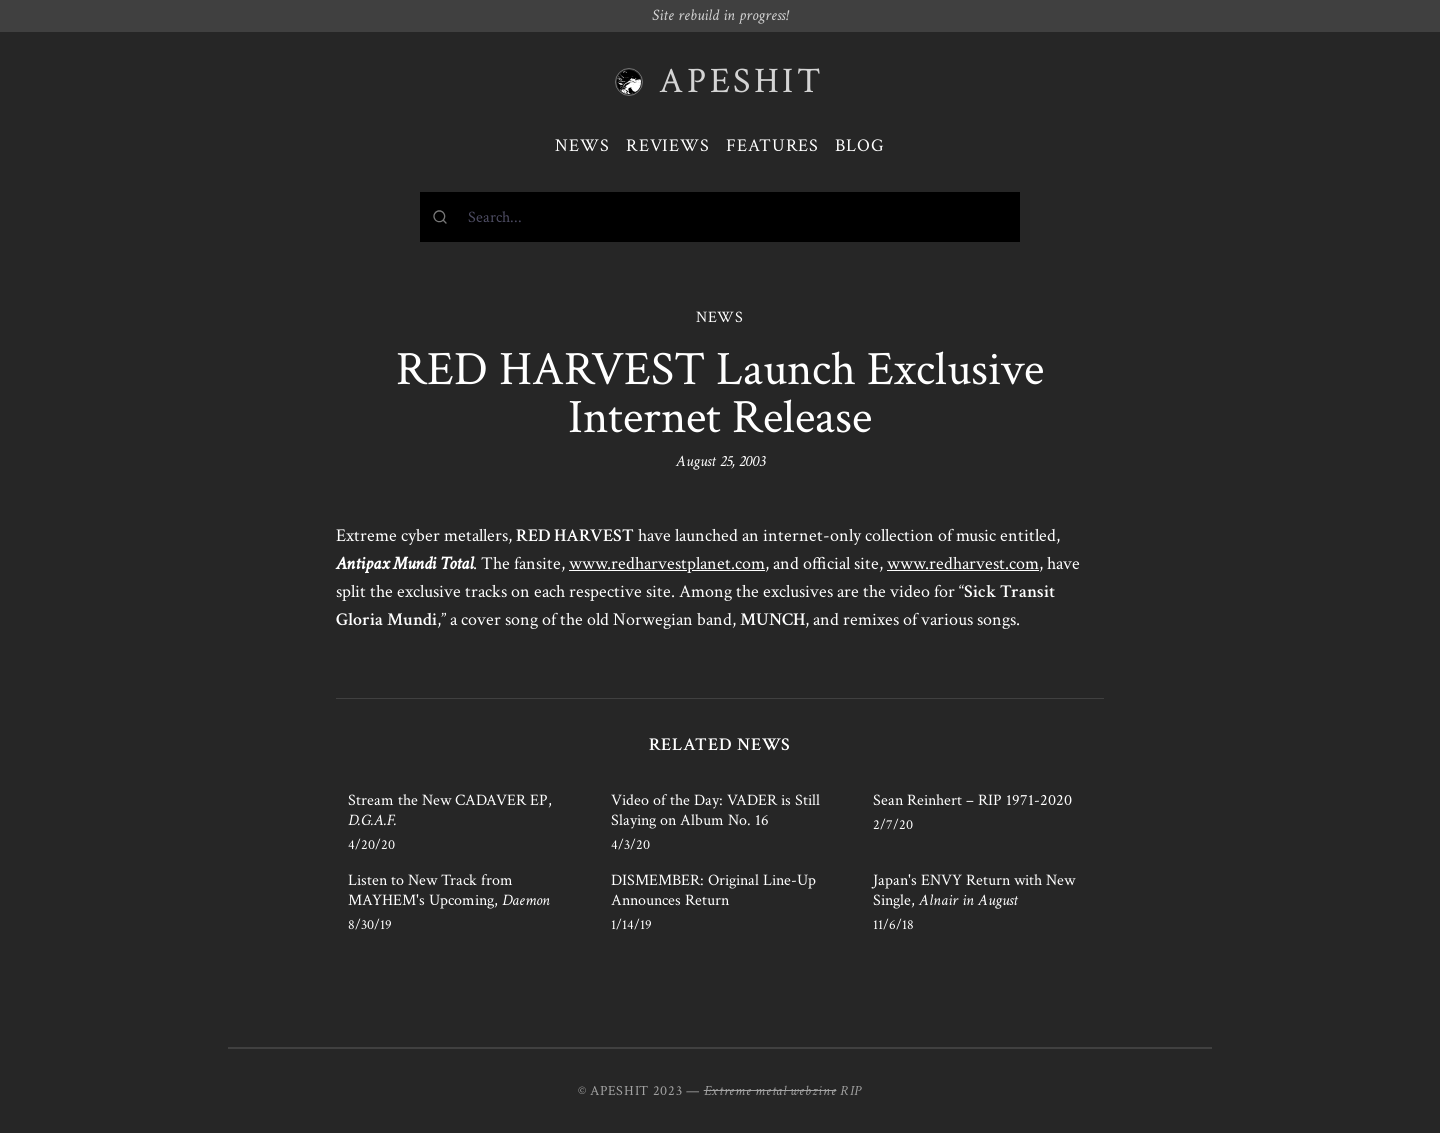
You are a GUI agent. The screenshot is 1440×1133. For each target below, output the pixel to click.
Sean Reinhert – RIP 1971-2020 (972, 800)
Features (772, 145)
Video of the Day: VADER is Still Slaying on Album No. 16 (715, 810)
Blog (860, 145)
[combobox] (720, 217)
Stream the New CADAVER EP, (450, 810)
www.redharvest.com (963, 563)
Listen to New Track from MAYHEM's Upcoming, (449, 890)
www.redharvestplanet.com (667, 563)
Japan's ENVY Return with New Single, (974, 890)
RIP (851, 1091)
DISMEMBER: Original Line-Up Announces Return (713, 890)
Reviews (668, 145)
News (582, 145)
